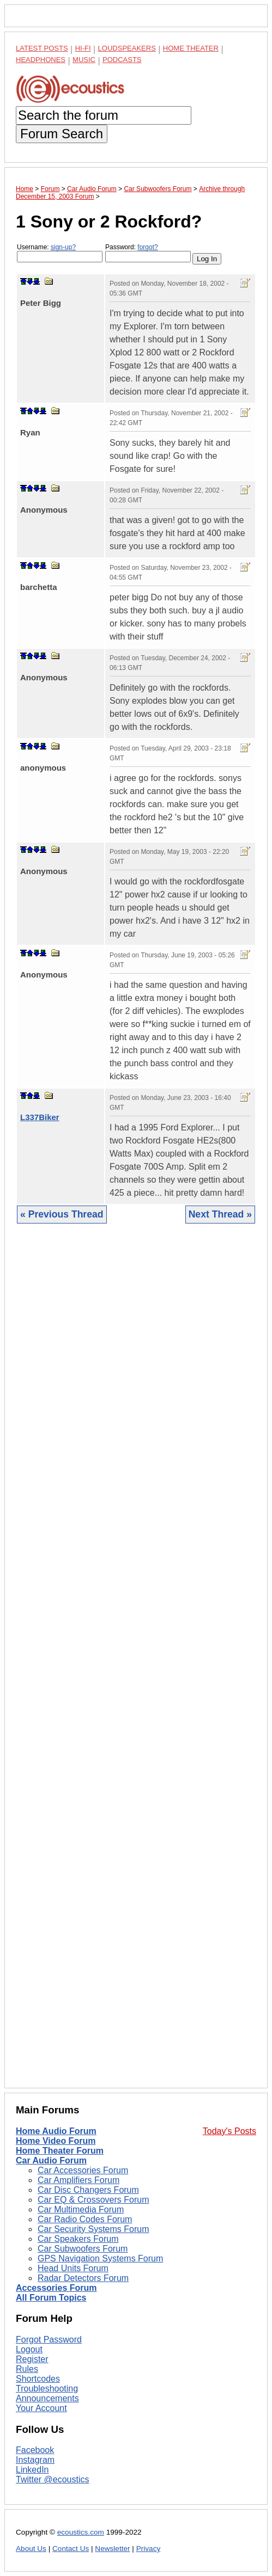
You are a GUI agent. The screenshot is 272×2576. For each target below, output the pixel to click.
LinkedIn (32, 2469)
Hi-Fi (83, 48)
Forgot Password (49, 2339)
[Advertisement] (136, 1664)
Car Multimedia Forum (81, 2209)
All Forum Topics (51, 2297)
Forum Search (61, 133)
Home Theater (191, 48)
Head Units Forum (73, 2268)
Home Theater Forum (60, 2150)
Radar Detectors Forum (83, 2278)
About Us (31, 2548)
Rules (27, 2369)
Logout (29, 2349)
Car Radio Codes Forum (85, 2219)
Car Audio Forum (51, 2160)
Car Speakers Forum (78, 2238)
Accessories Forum (56, 2287)
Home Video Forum (55, 2140)
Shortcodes (38, 2378)
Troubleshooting (47, 2388)
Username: (59, 252)
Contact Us (70, 2548)
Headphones (40, 60)
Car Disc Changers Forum (88, 2189)
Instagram (35, 2459)
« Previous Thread (62, 1214)
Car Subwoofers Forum (83, 2248)
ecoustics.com (80, 2532)
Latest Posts (42, 48)
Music (83, 60)
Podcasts (122, 60)
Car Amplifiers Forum (78, 2180)
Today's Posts (229, 2131)
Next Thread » (220, 1214)
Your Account (41, 2408)
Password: (148, 252)
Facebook (35, 2450)
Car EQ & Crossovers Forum (93, 2199)
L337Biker (39, 1117)
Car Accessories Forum (83, 2170)
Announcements (47, 2398)
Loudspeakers (127, 48)
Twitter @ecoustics (52, 2479)
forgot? (147, 247)
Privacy (148, 2548)
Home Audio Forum (56, 2131)
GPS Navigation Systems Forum (100, 2258)
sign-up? (63, 247)
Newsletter (112, 2548)
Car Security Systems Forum (93, 2229)
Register (32, 2359)
